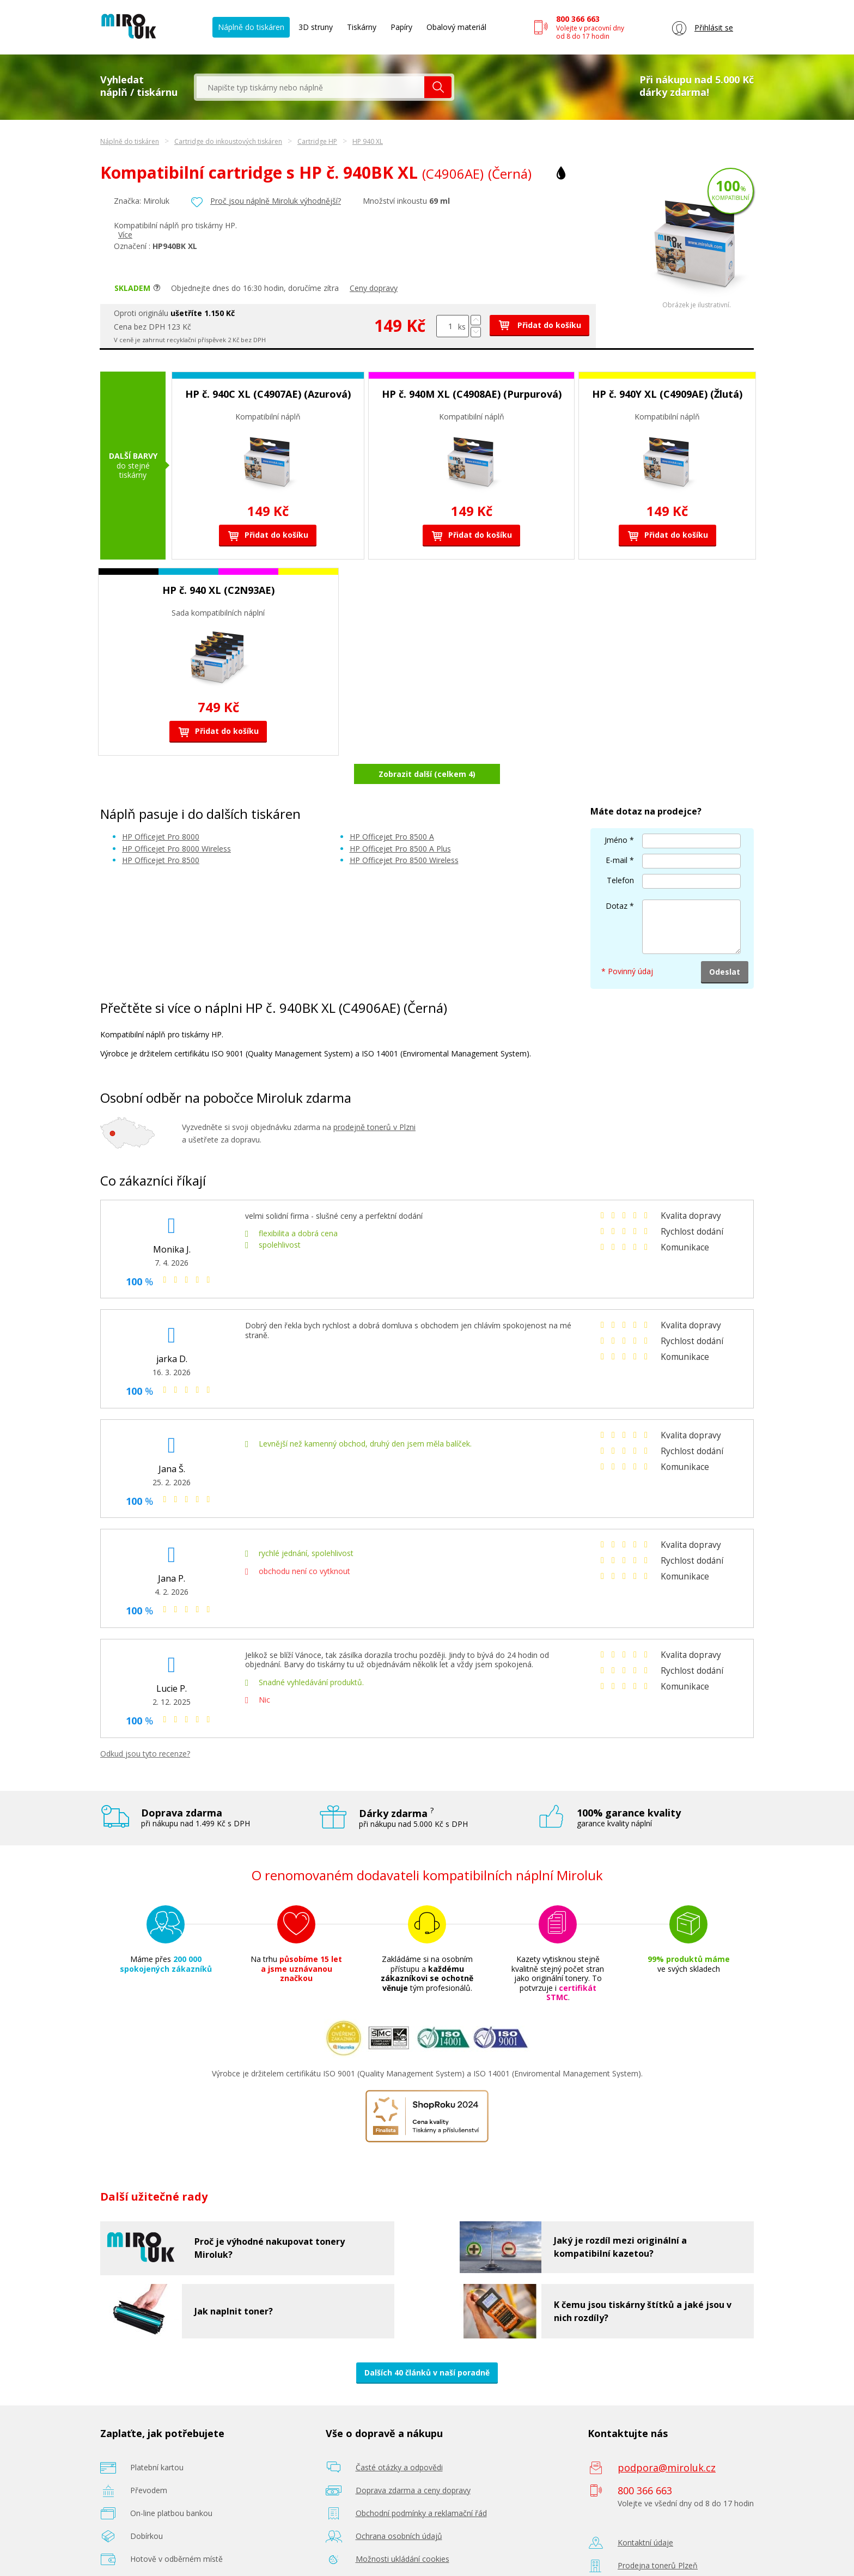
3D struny (315, 27)
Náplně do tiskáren (251, 27)
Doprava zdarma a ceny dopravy (413, 2461)
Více (125, 234)
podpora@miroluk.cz (667, 2438)
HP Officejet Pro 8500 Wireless (404, 832)
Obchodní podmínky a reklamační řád (421, 2484)
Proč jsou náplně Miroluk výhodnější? (275, 201)
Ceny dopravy (374, 288)
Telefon (620, 851)
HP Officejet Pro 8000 (160, 808)
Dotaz (616, 877)
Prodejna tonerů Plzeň (658, 2536)
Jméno (616, 811)
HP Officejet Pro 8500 (160, 832)
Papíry (401, 27)
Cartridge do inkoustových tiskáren (228, 141)
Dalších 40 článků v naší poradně (427, 2343)
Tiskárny (361, 27)
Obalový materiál (456, 27)
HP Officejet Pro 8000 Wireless (176, 820)
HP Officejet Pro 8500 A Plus (400, 820)
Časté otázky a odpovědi (399, 2438)
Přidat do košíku (539, 325)
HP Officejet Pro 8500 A (392, 808)
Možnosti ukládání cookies (402, 2530)
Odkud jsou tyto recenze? (145, 1725)
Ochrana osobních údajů (399, 2507)
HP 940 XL (367, 141)
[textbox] (310, 87)
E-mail (616, 831)
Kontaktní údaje (645, 2513)
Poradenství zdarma (391, 2553)
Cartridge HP (317, 141)
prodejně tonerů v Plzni (374, 1098)
